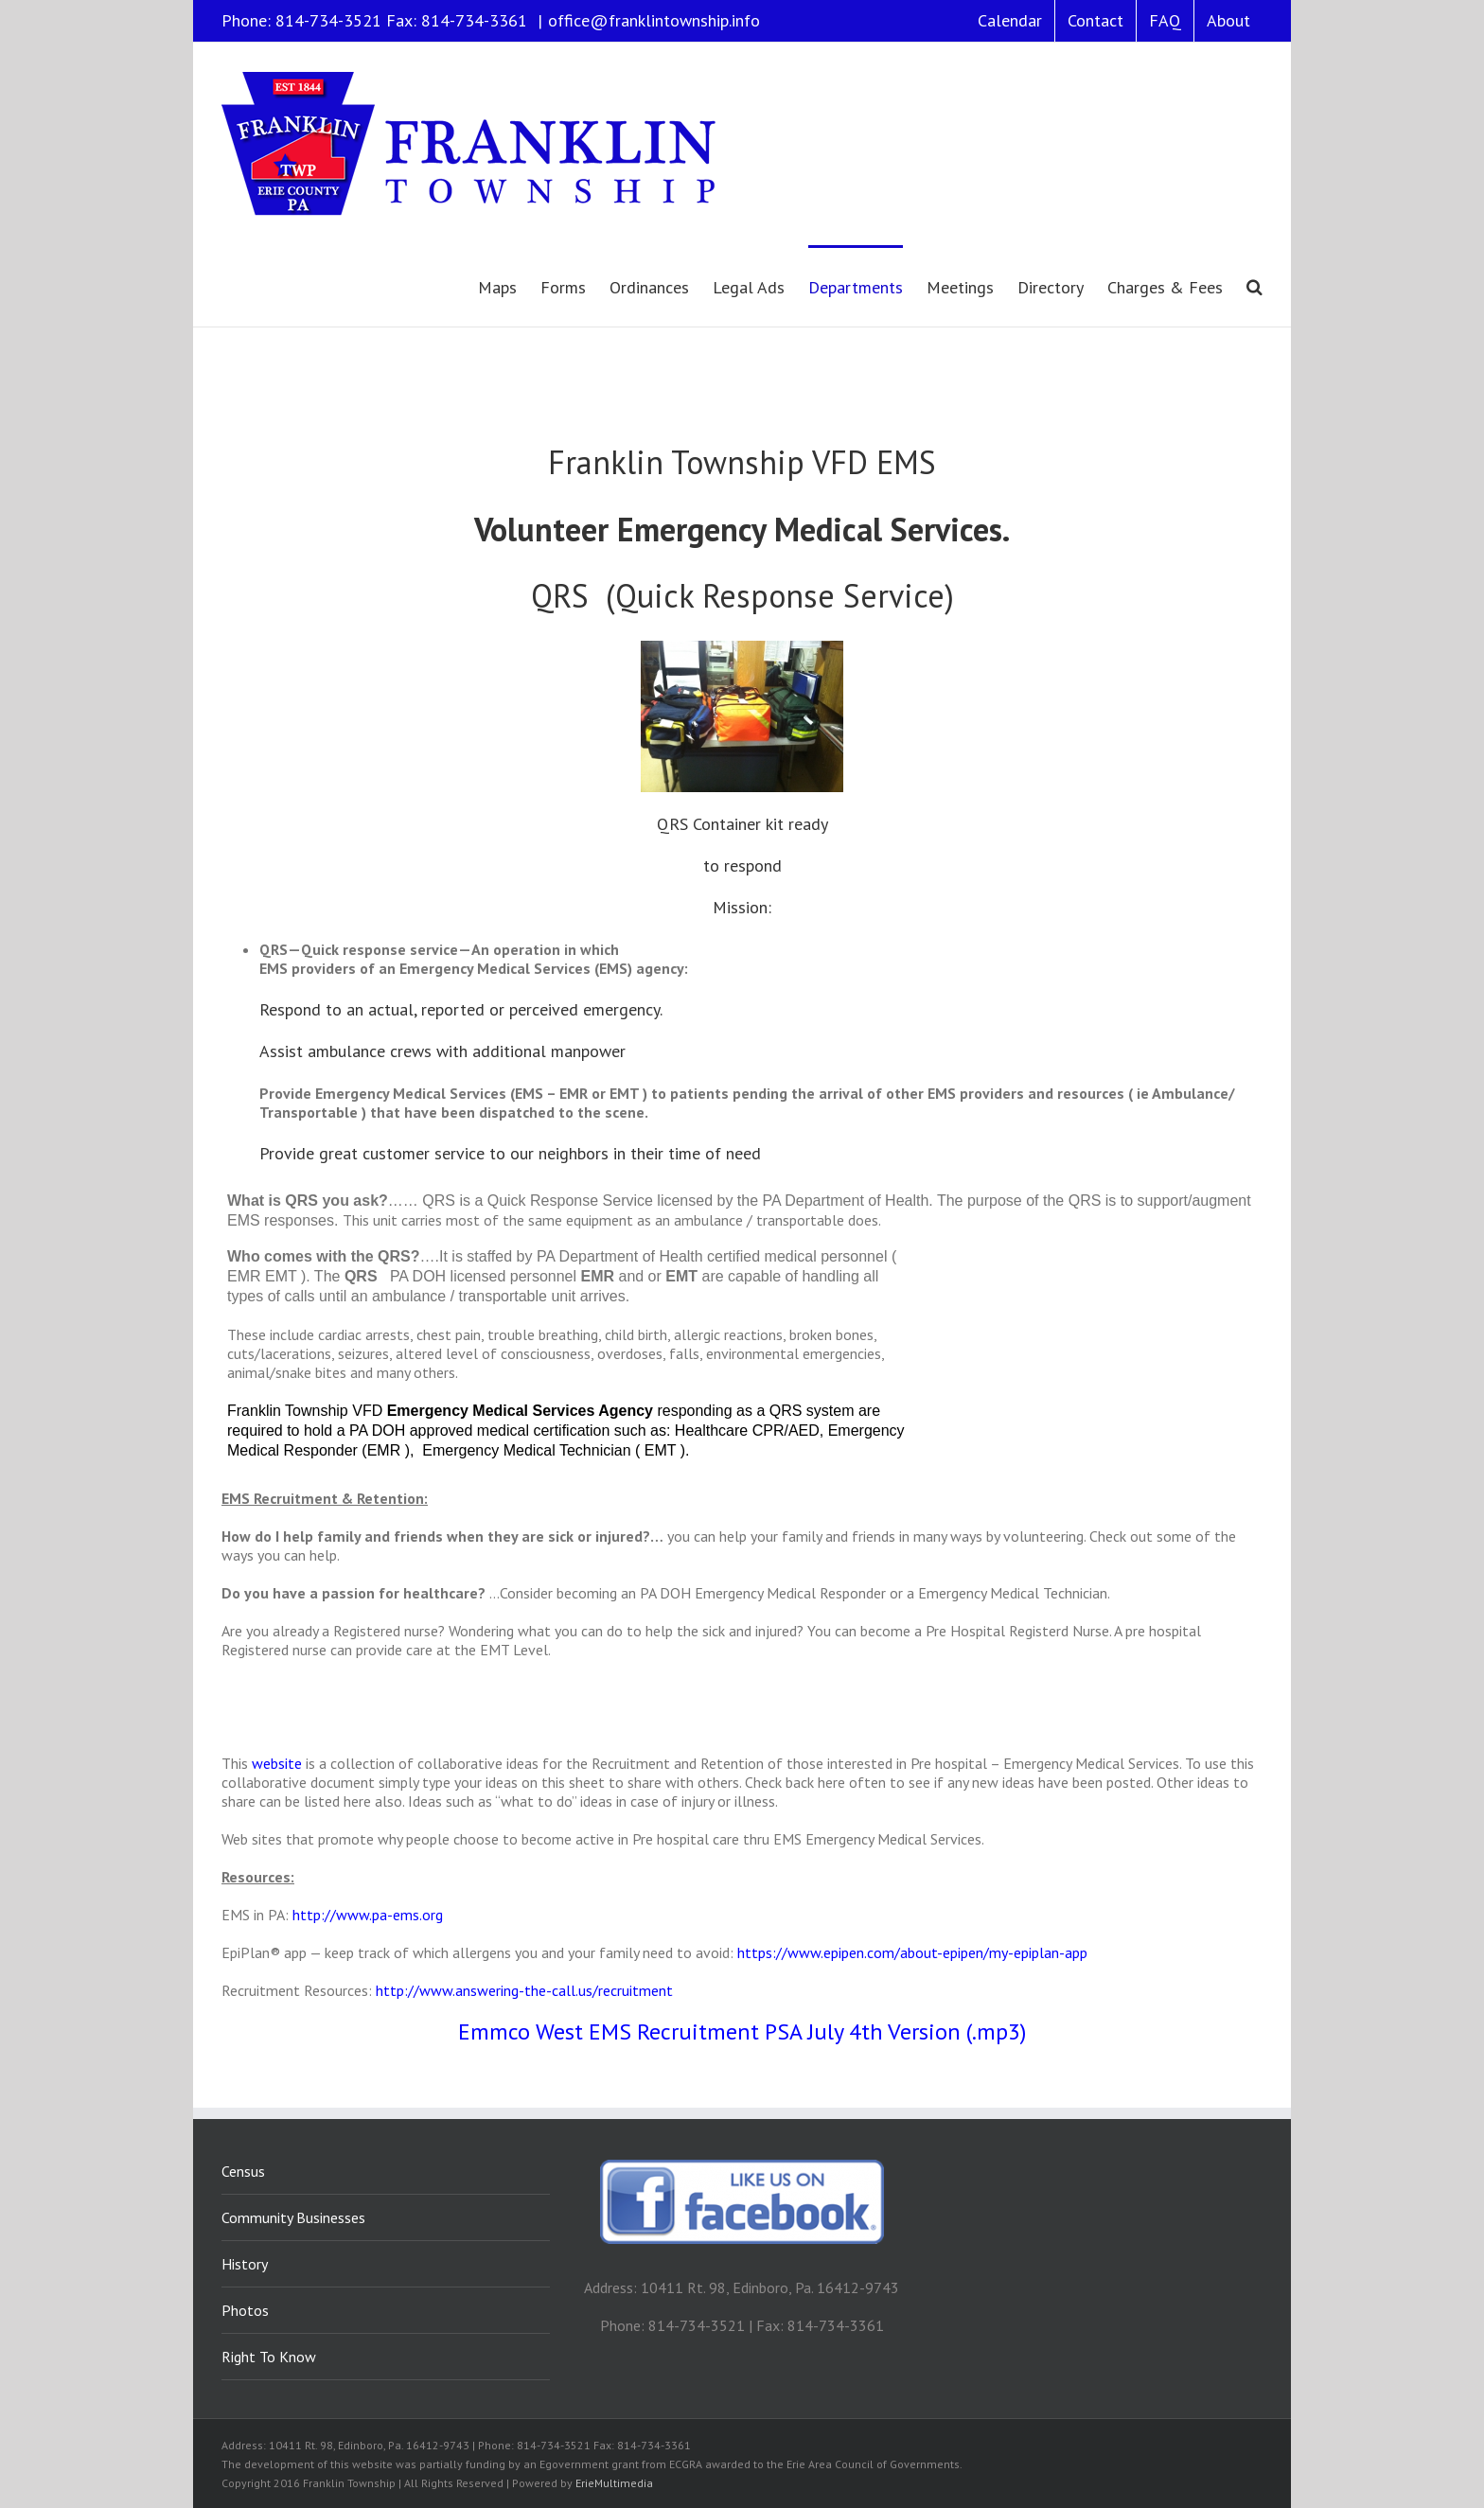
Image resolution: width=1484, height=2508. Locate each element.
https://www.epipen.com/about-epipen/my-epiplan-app (912, 1952)
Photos (245, 2310)
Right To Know (268, 2356)
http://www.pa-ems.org (367, 1914)
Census (243, 2171)
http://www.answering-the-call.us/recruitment (524, 1990)
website (277, 1763)
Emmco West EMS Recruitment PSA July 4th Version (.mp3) (742, 2031)
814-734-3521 (328, 20)
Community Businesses (293, 2217)
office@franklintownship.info (654, 20)
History (244, 2263)
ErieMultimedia (614, 2483)
